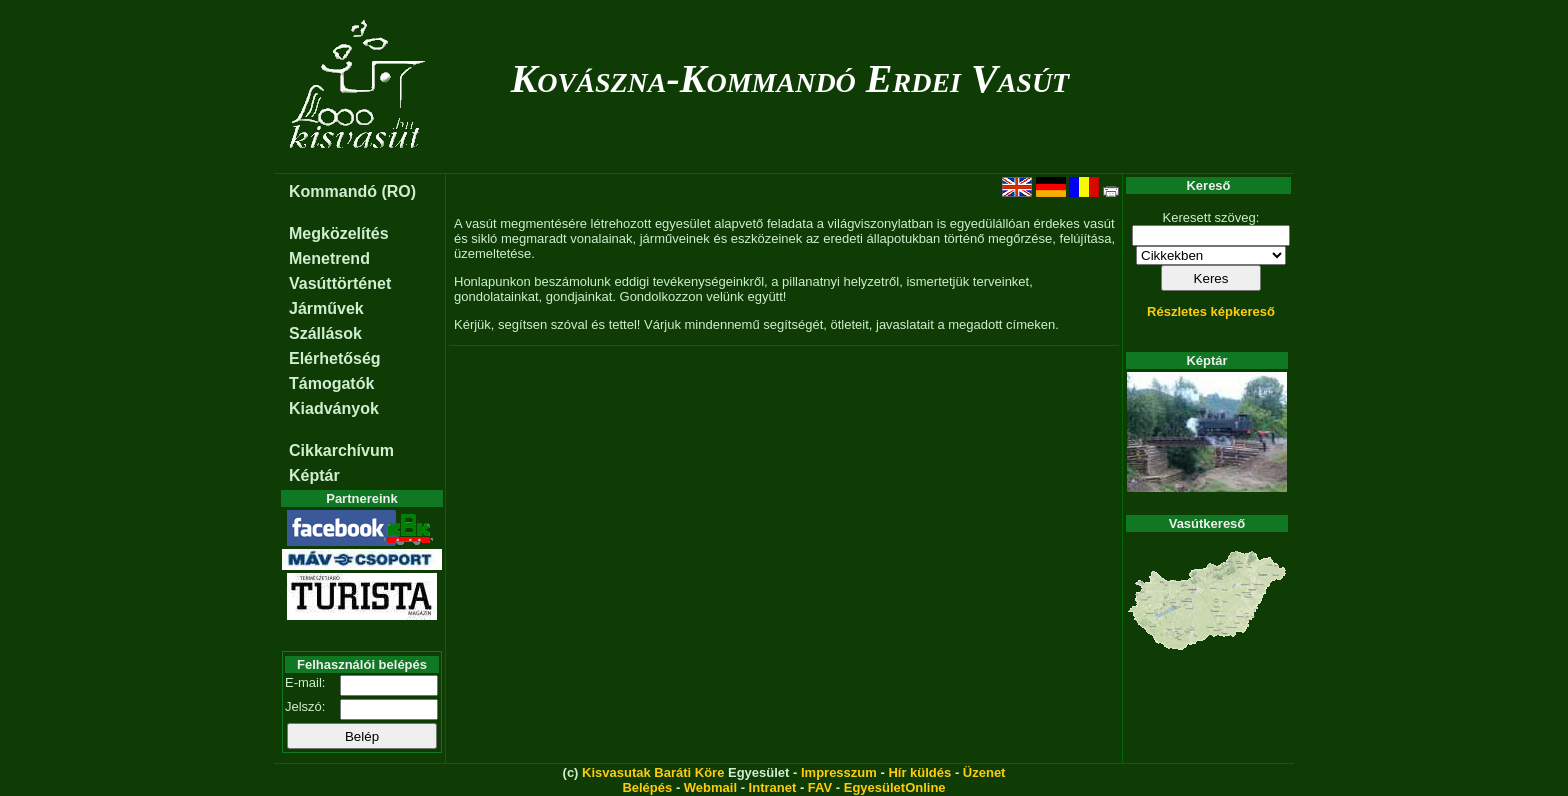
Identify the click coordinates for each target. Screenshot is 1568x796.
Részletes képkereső (1211, 311)
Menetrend (329, 258)
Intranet (773, 787)
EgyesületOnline (895, 787)
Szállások (325, 333)
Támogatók (331, 383)
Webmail (710, 787)
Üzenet (984, 772)
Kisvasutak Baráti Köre (653, 772)
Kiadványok (334, 408)
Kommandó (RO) (352, 191)
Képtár (314, 475)
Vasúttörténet (340, 283)
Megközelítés (339, 233)
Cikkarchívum (341, 450)
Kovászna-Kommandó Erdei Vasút (790, 78)
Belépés (647, 787)
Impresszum (839, 772)
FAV (820, 787)
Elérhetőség (335, 358)
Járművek (326, 308)
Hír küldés (919, 772)
